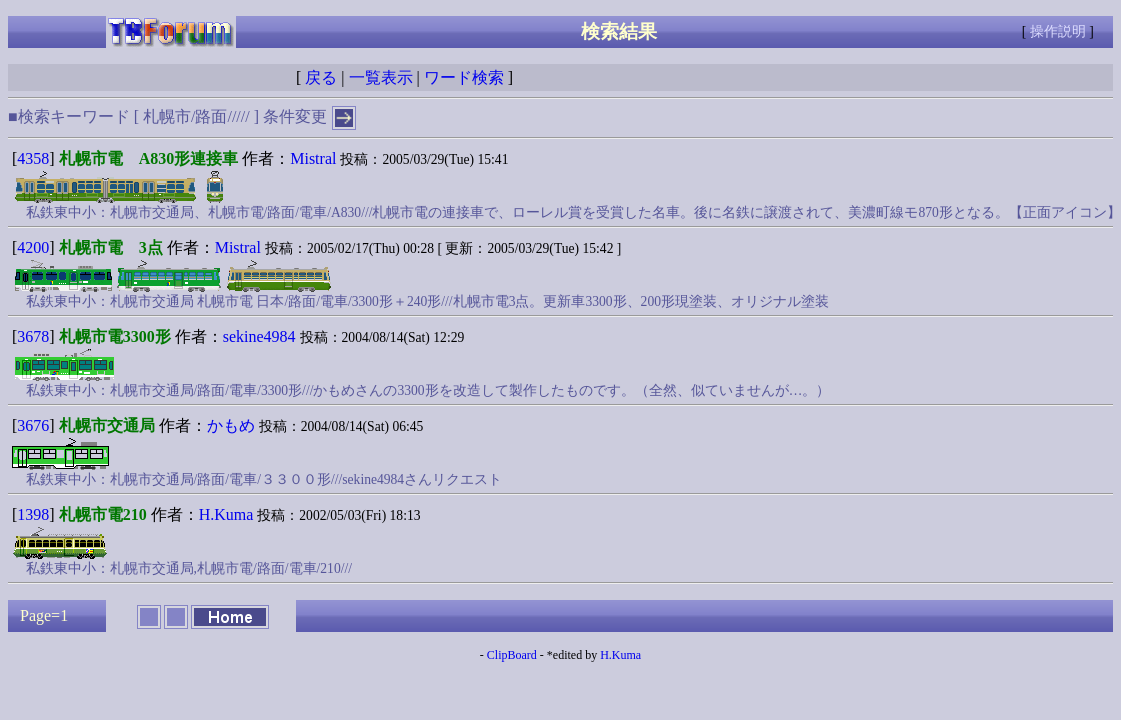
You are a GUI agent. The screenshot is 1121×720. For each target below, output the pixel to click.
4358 (33, 158)
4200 (33, 247)
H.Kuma (226, 514)
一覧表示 (381, 77)
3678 (33, 336)
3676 (33, 425)
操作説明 (1058, 31)
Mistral (313, 158)
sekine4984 (259, 336)
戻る (321, 77)
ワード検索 (464, 77)
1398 (33, 514)
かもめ (231, 425)
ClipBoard (512, 655)
